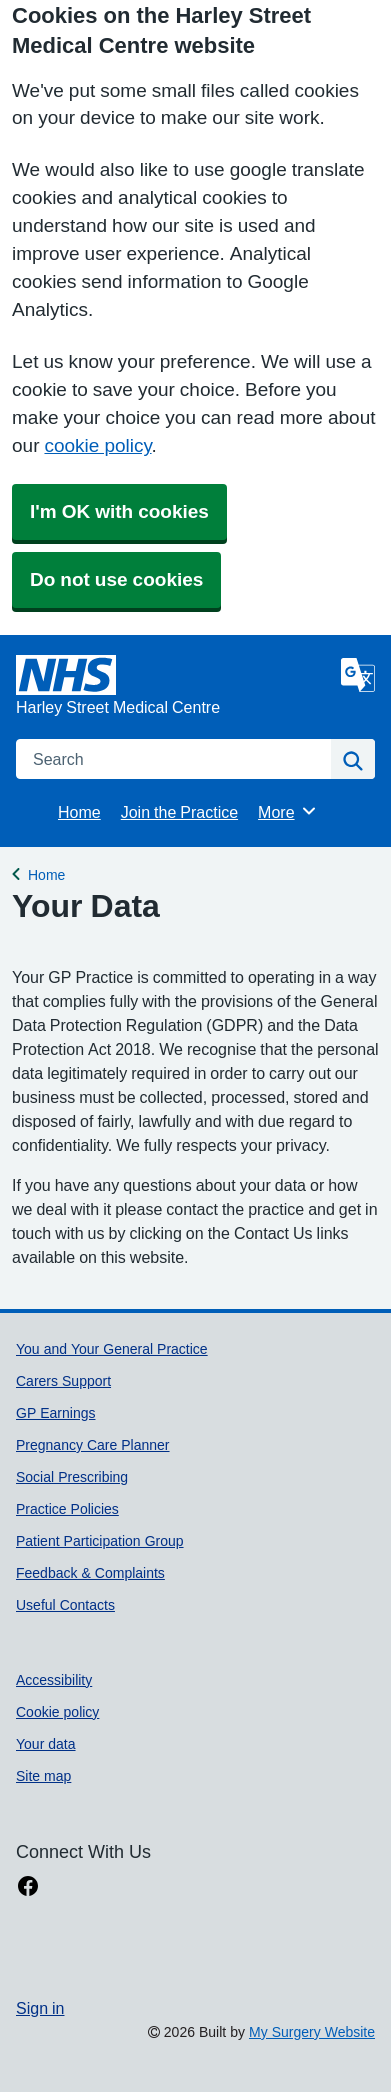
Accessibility (54, 1680)
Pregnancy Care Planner (93, 1445)
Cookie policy (57, 1712)
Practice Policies (67, 1509)
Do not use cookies (116, 579)
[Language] (358, 675)
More (287, 811)
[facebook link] (28, 1886)
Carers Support (63, 1381)
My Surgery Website (312, 2032)
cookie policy (97, 445)
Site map (43, 1776)
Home (79, 812)
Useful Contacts (65, 1605)
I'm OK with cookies (119, 511)
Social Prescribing (72, 1477)
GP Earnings (55, 1413)
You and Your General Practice (112, 1349)
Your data (46, 1744)
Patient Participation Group (100, 1541)
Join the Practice (179, 812)
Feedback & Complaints (90, 1573)
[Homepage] (174, 687)
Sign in (40, 2008)
